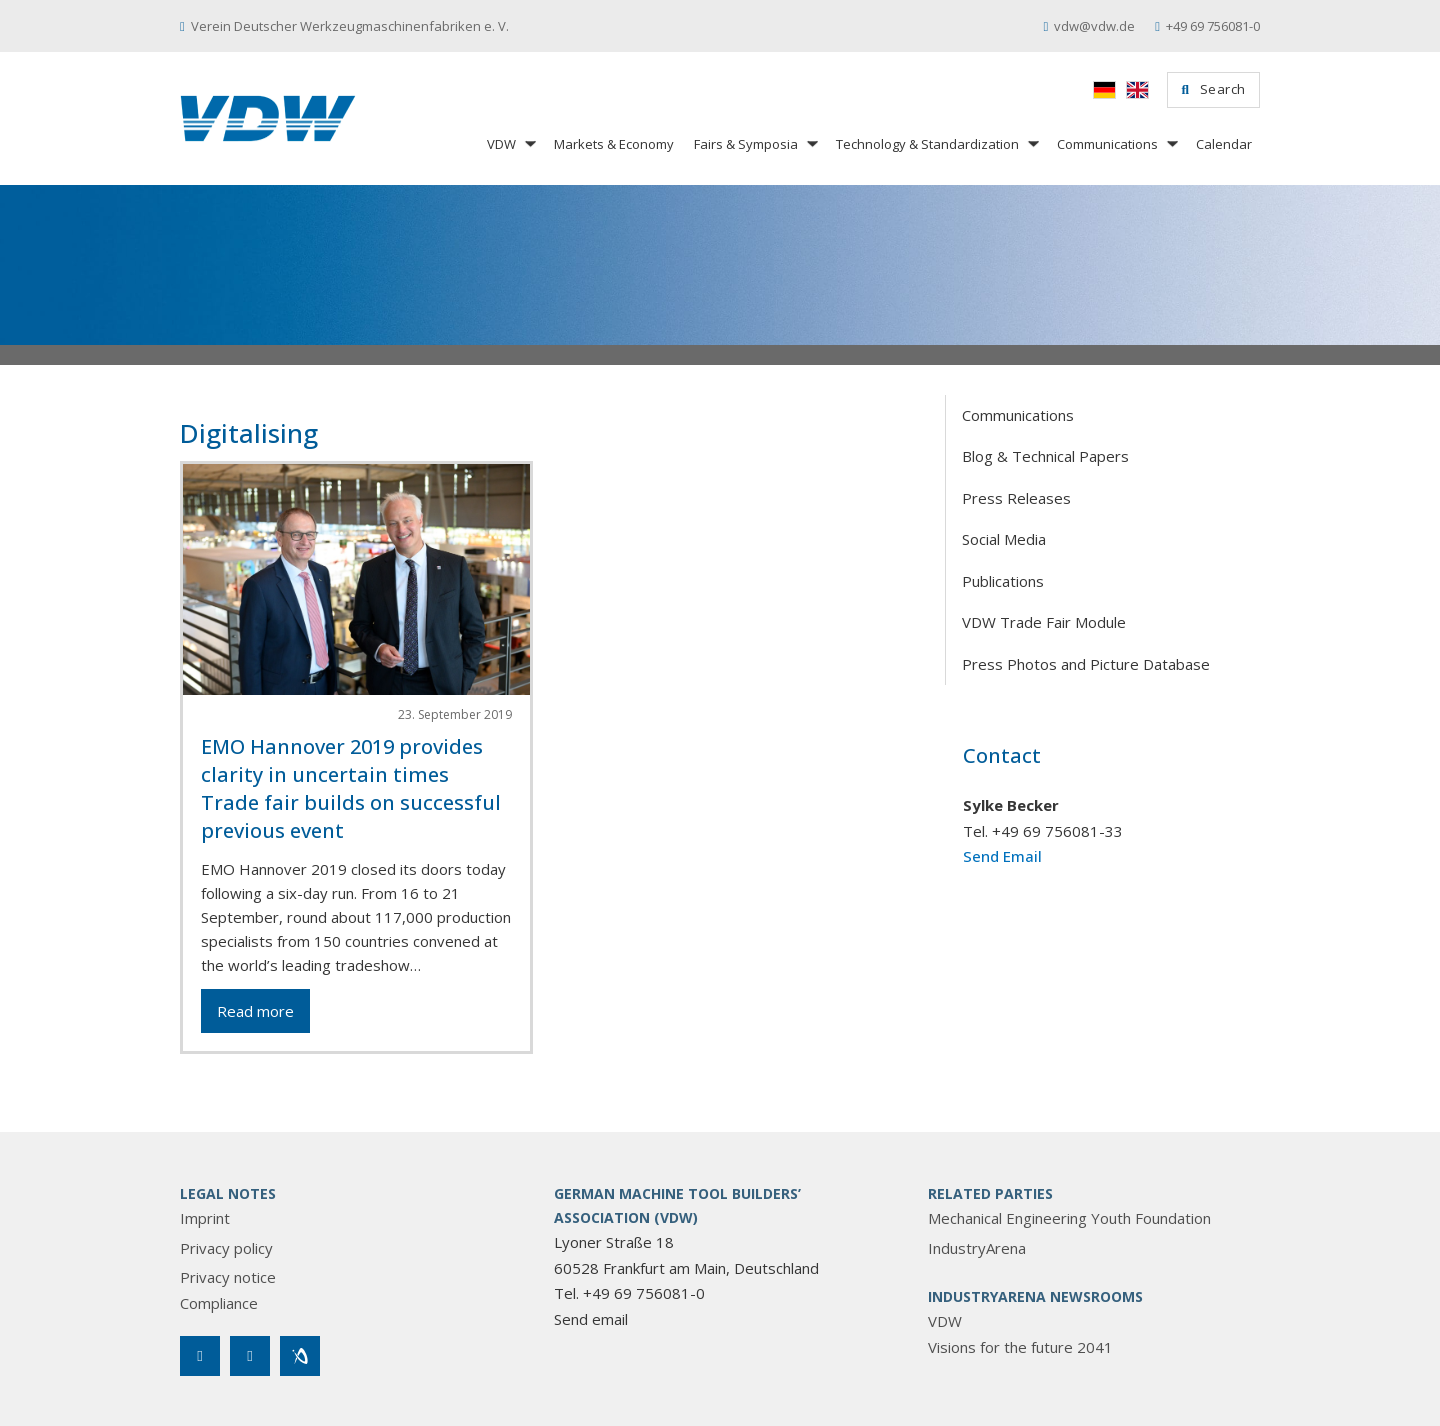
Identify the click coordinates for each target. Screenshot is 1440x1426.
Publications (1003, 581)
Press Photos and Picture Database (1086, 664)
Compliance (219, 1303)
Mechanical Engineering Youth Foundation (1069, 1218)
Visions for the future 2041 (1020, 1347)
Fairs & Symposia (746, 144)
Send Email (1002, 856)
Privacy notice (228, 1277)
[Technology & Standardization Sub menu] (1032, 143)
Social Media (1004, 539)
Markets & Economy (614, 144)
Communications (1107, 144)
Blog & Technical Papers (1045, 456)
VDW (501, 144)
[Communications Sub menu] (1171, 143)
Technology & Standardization (927, 144)
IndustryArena (977, 1248)
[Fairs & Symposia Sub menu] (811, 143)
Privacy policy (226, 1248)
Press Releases (1016, 498)
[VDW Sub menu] (529, 143)
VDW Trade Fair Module (1044, 622)
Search (1213, 89)
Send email (591, 1319)
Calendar (1224, 144)
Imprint (205, 1218)
